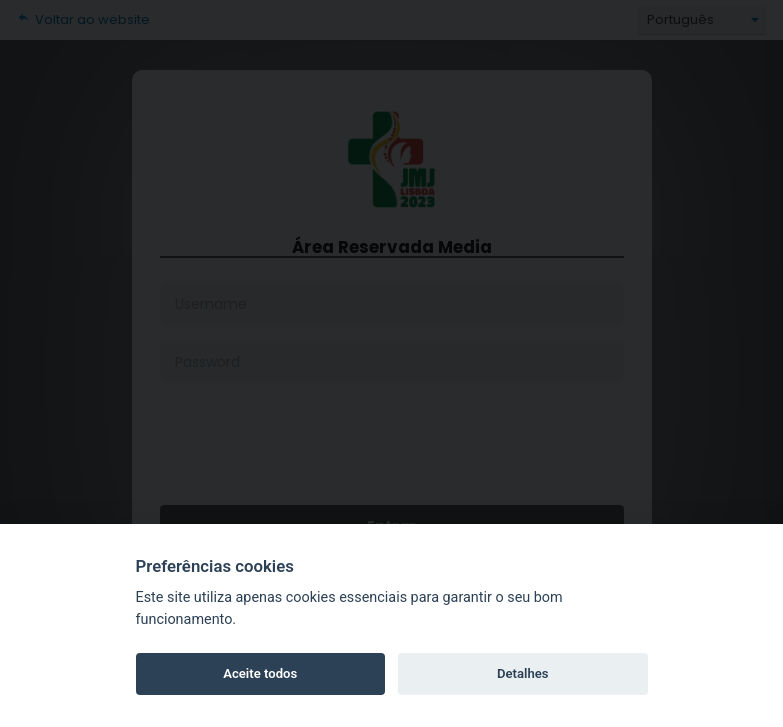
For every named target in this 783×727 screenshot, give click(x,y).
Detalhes (523, 673)
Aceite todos (260, 673)
